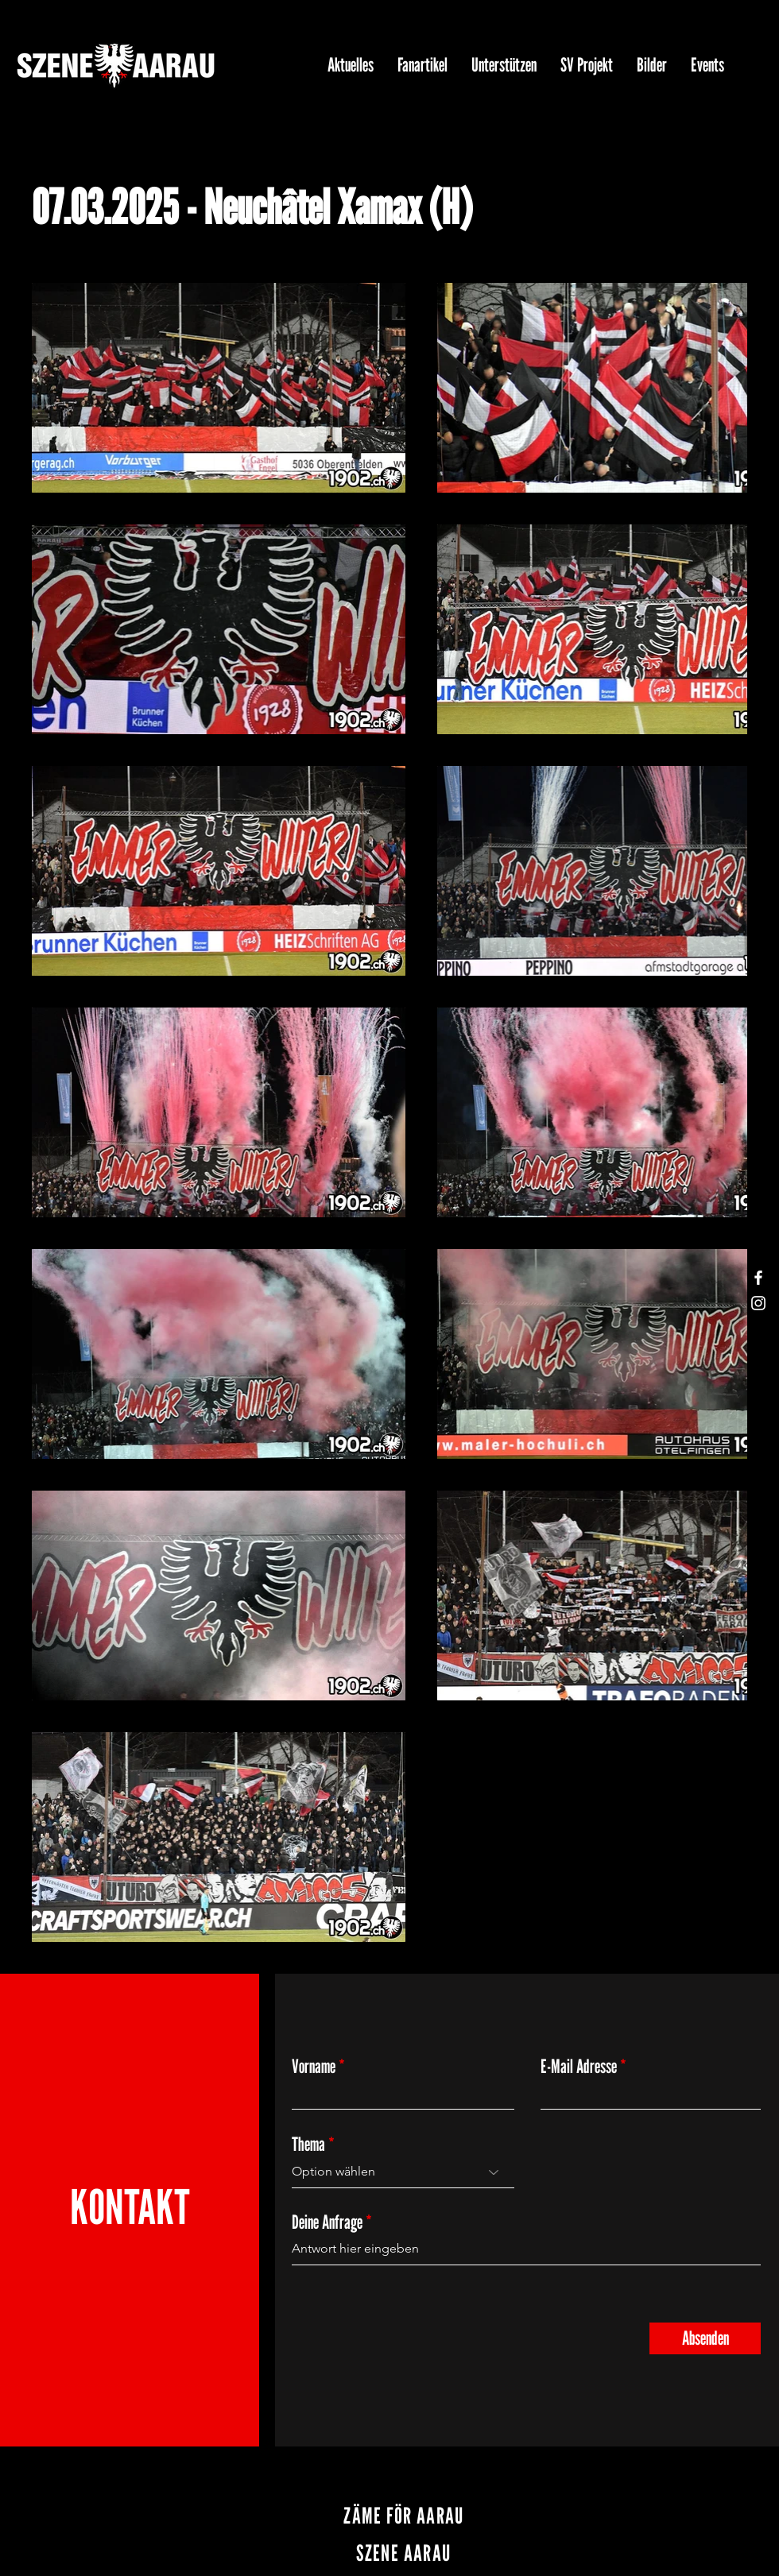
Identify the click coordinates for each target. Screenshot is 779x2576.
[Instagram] (758, 1303)
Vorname (313, 2066)
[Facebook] (758, 1277)
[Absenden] (705, 2338)
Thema (308, 2144)
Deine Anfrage (327, 2222)
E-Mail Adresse (579, 2066)
